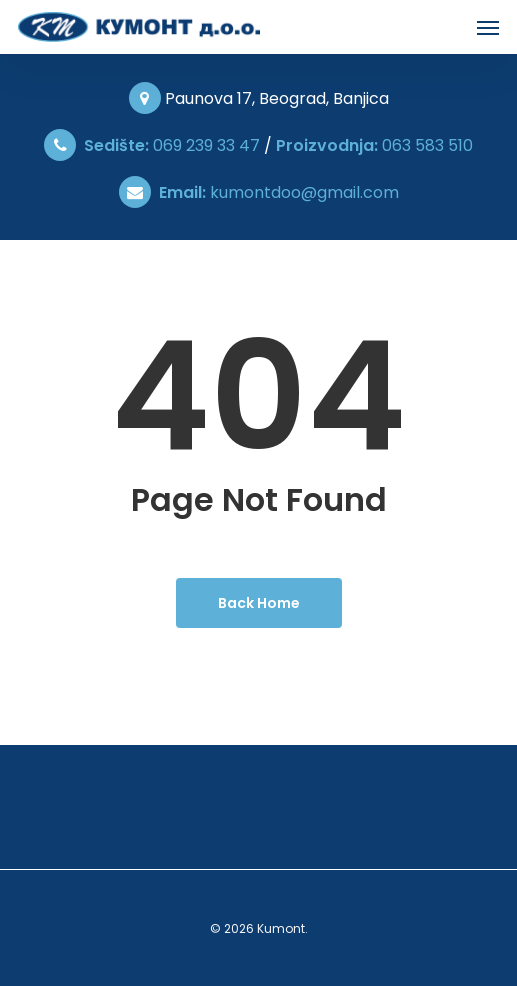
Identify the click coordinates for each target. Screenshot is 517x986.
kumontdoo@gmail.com (275, 192)
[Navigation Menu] (488, 27)
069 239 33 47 (172, 145)
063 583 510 (374, 145)
